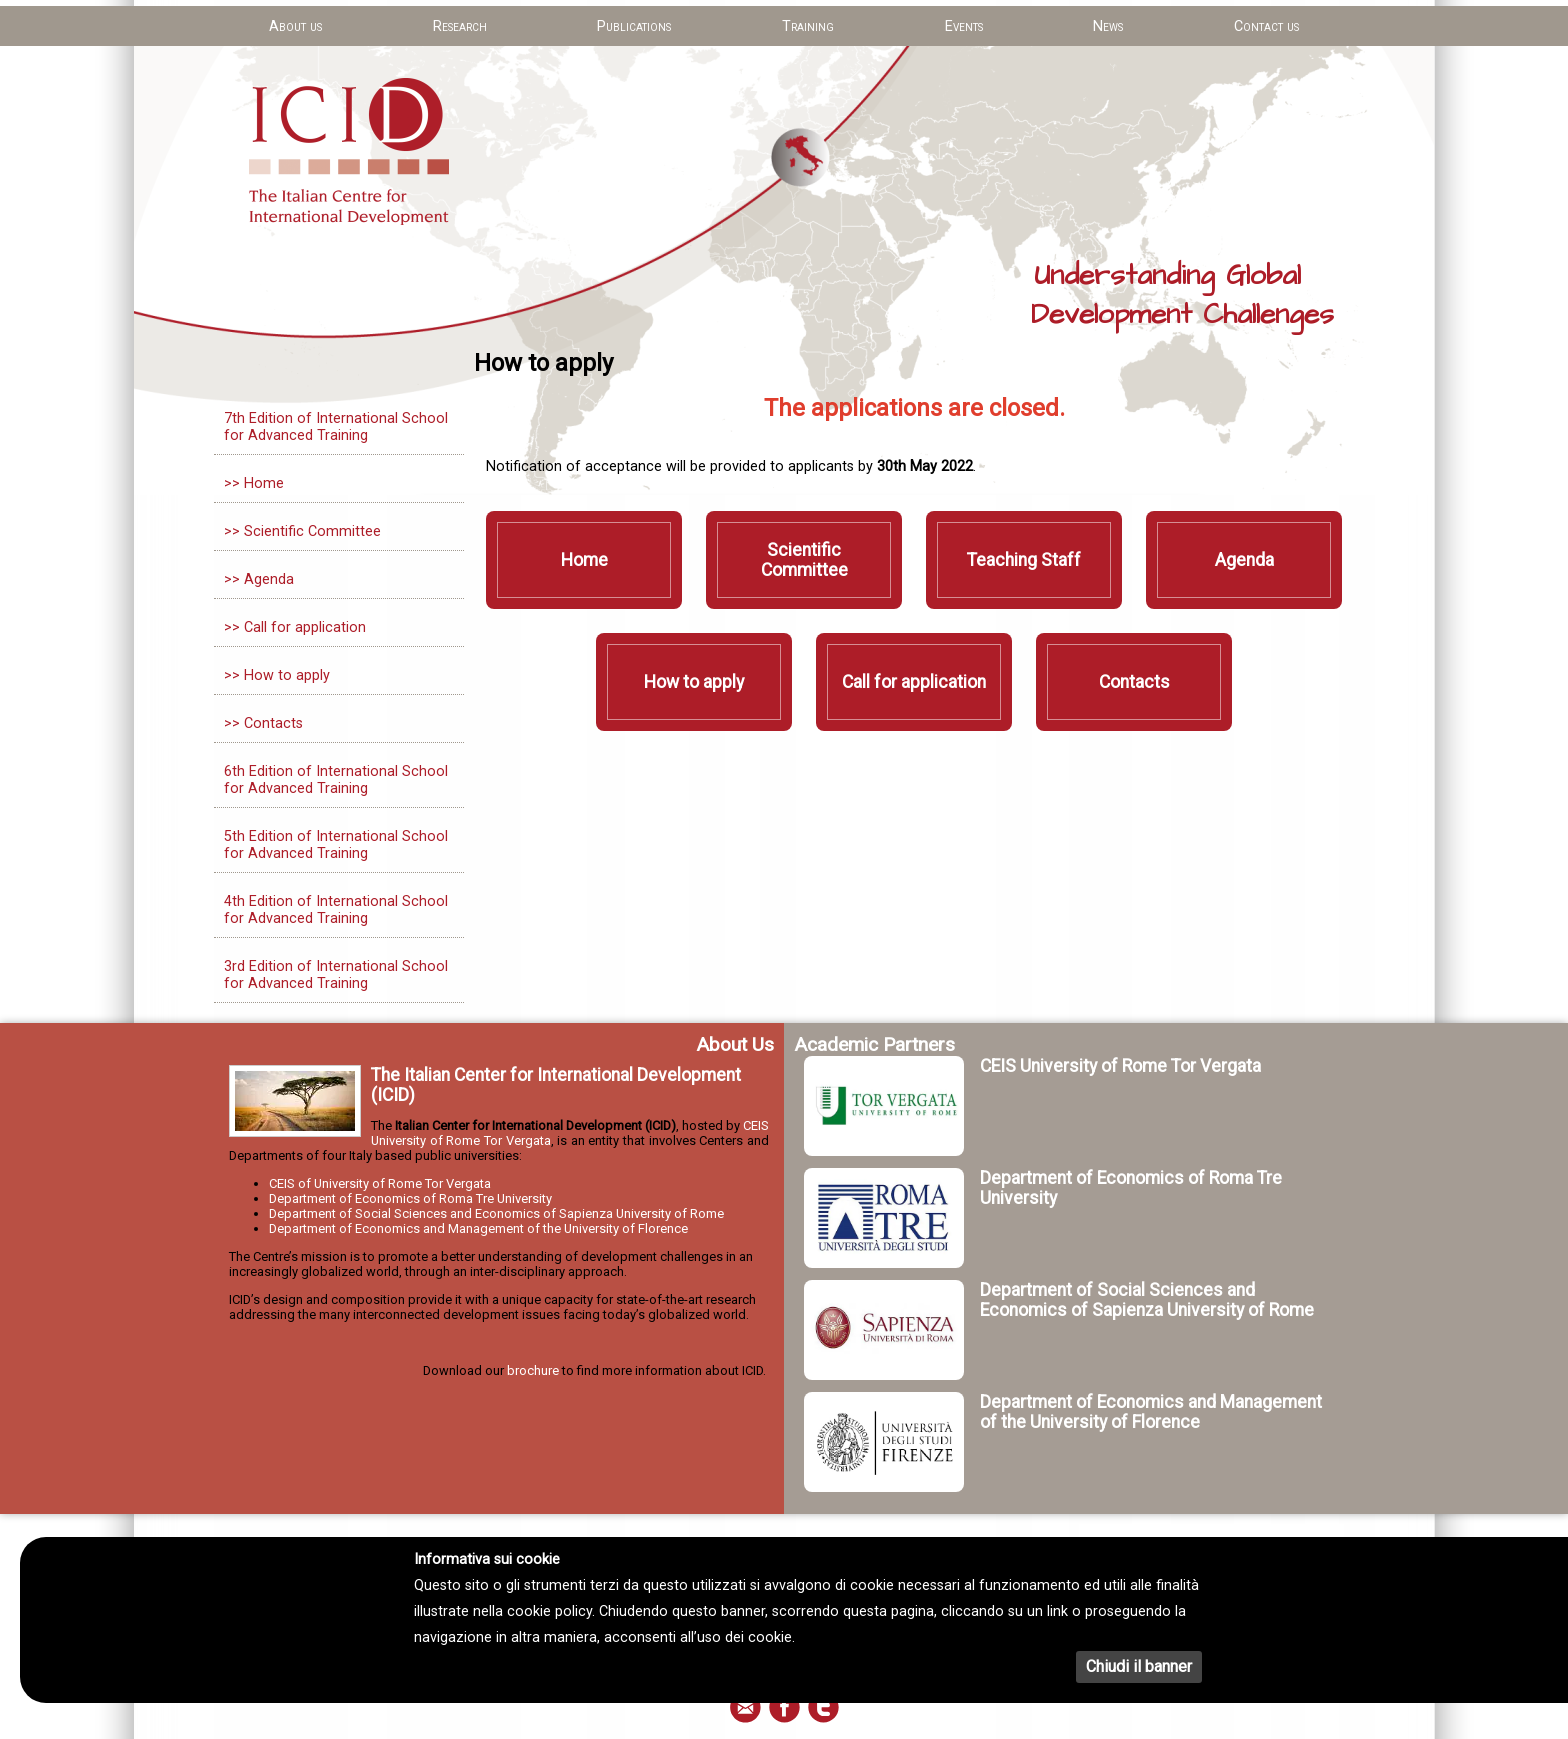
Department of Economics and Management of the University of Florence (478, 1228)
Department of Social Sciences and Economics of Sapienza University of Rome (496, 1213)
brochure (533, 1370)
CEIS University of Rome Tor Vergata (1120, 1066)
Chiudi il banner (1139, 1666)
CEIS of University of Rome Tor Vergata (380, 1183)
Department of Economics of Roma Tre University (410, 1198)
